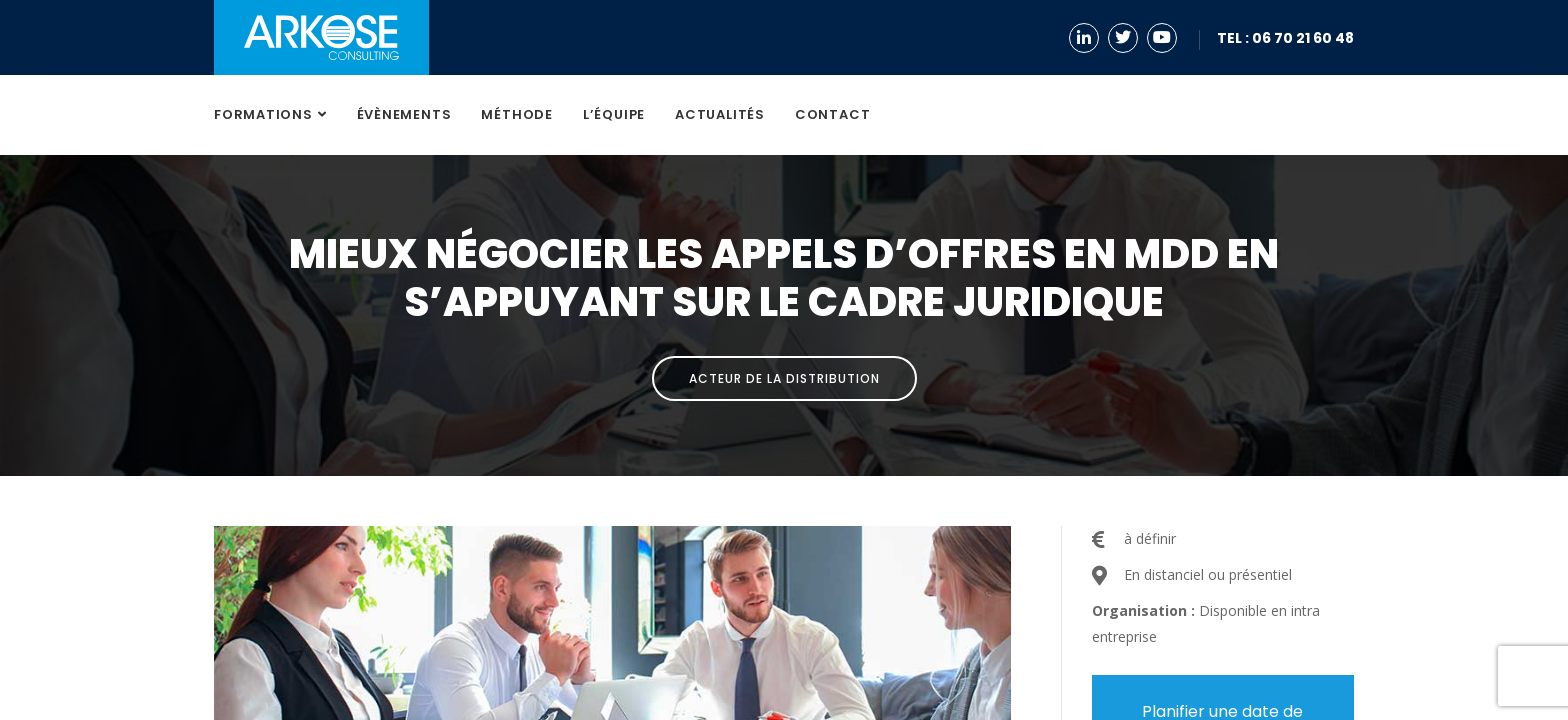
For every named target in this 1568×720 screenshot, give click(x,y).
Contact (832, 114)
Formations (263, 114)
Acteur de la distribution (784, 378)
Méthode (516, 114)
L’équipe (614, 114)
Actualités (720, 114)
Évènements (404, 114)
